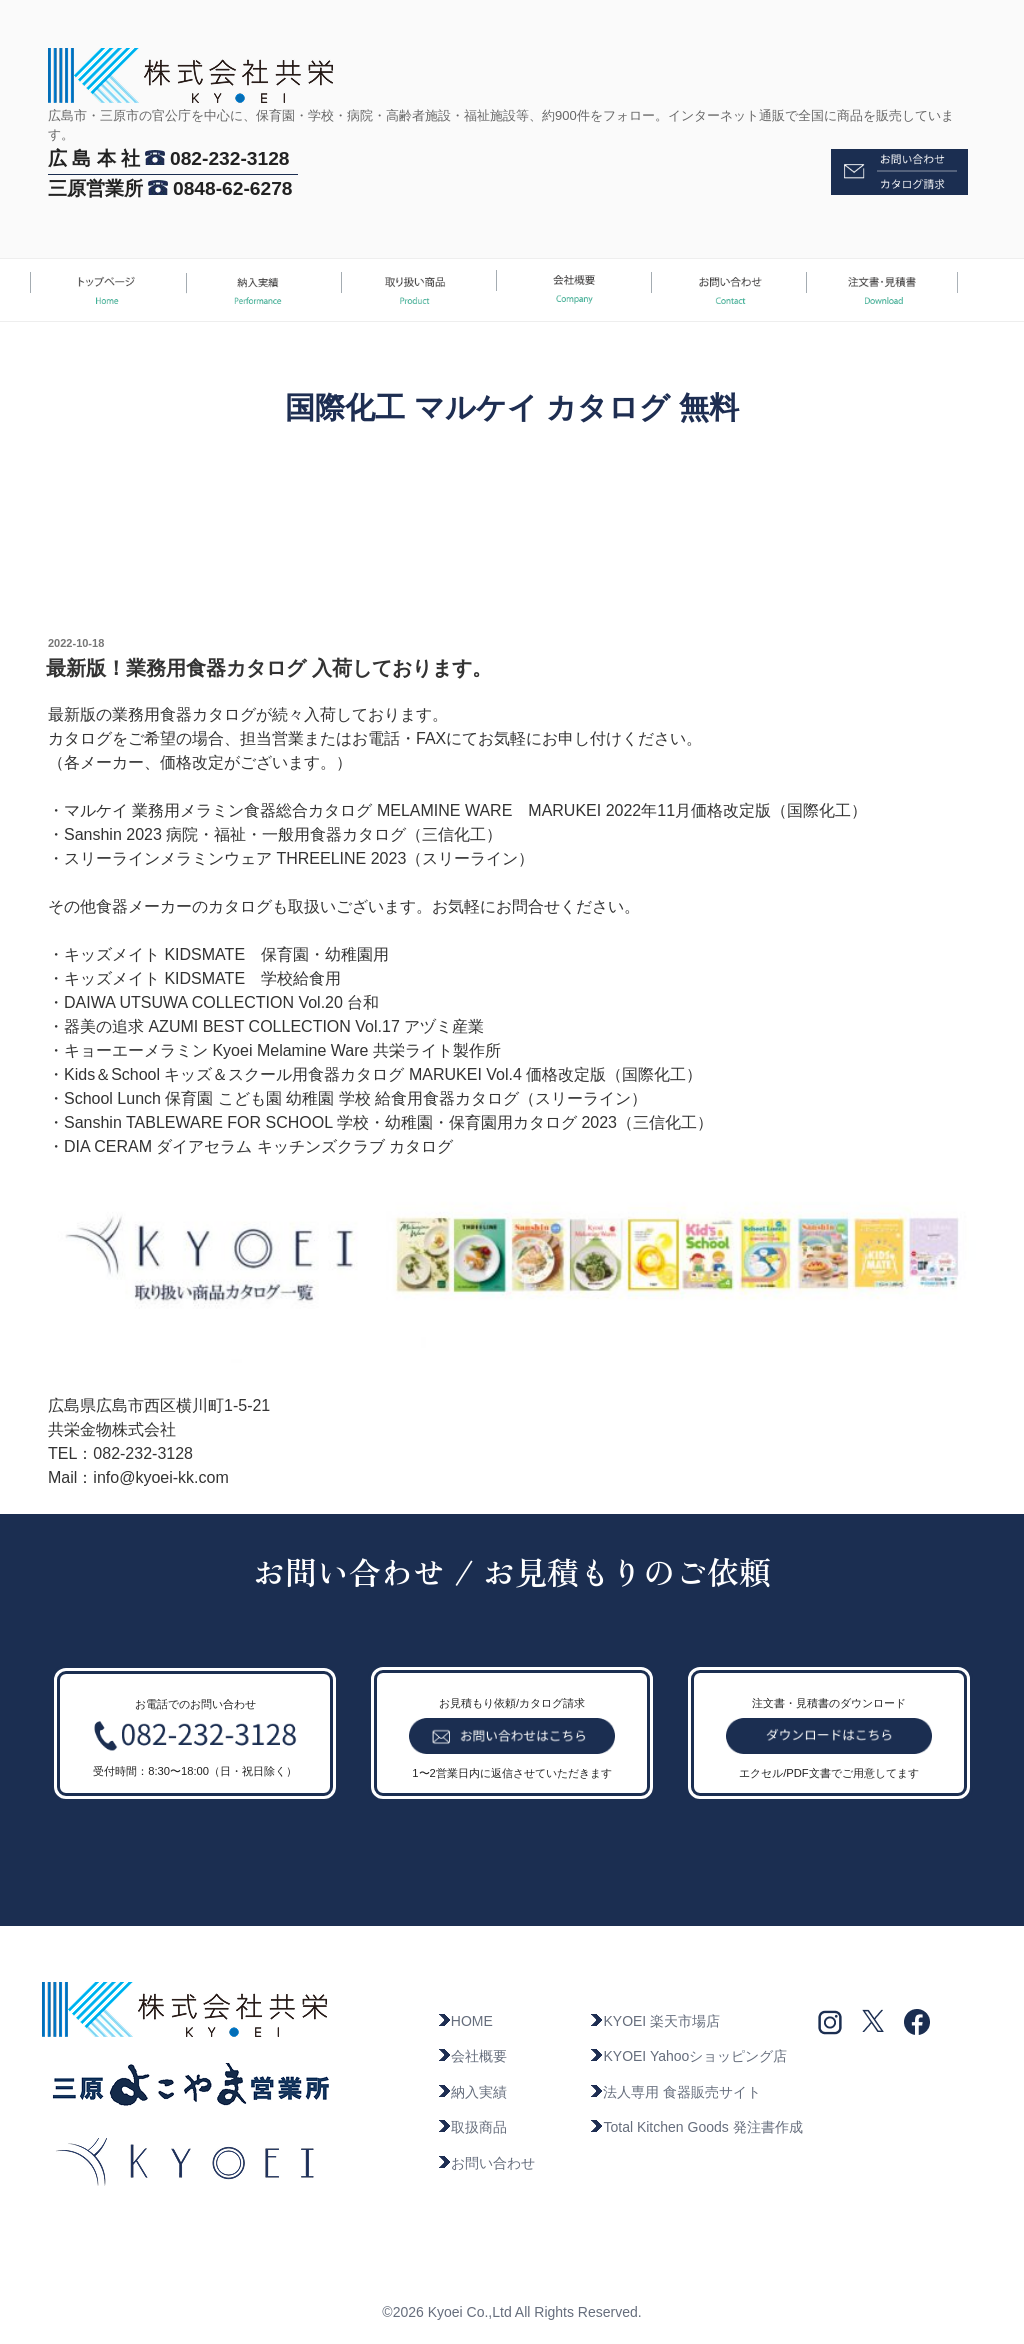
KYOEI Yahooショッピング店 (688, 2056)
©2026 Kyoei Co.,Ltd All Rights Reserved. (511, 2312)
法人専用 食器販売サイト (675, 2092)
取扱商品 (472, 2127)
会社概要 (472, 2056)
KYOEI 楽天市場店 (654, 2021)
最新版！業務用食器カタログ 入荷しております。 (269, 668)
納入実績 (472, 2092)
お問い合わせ (486, 2163)
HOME (465, 2021)
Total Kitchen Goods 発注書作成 (695, 2127)
